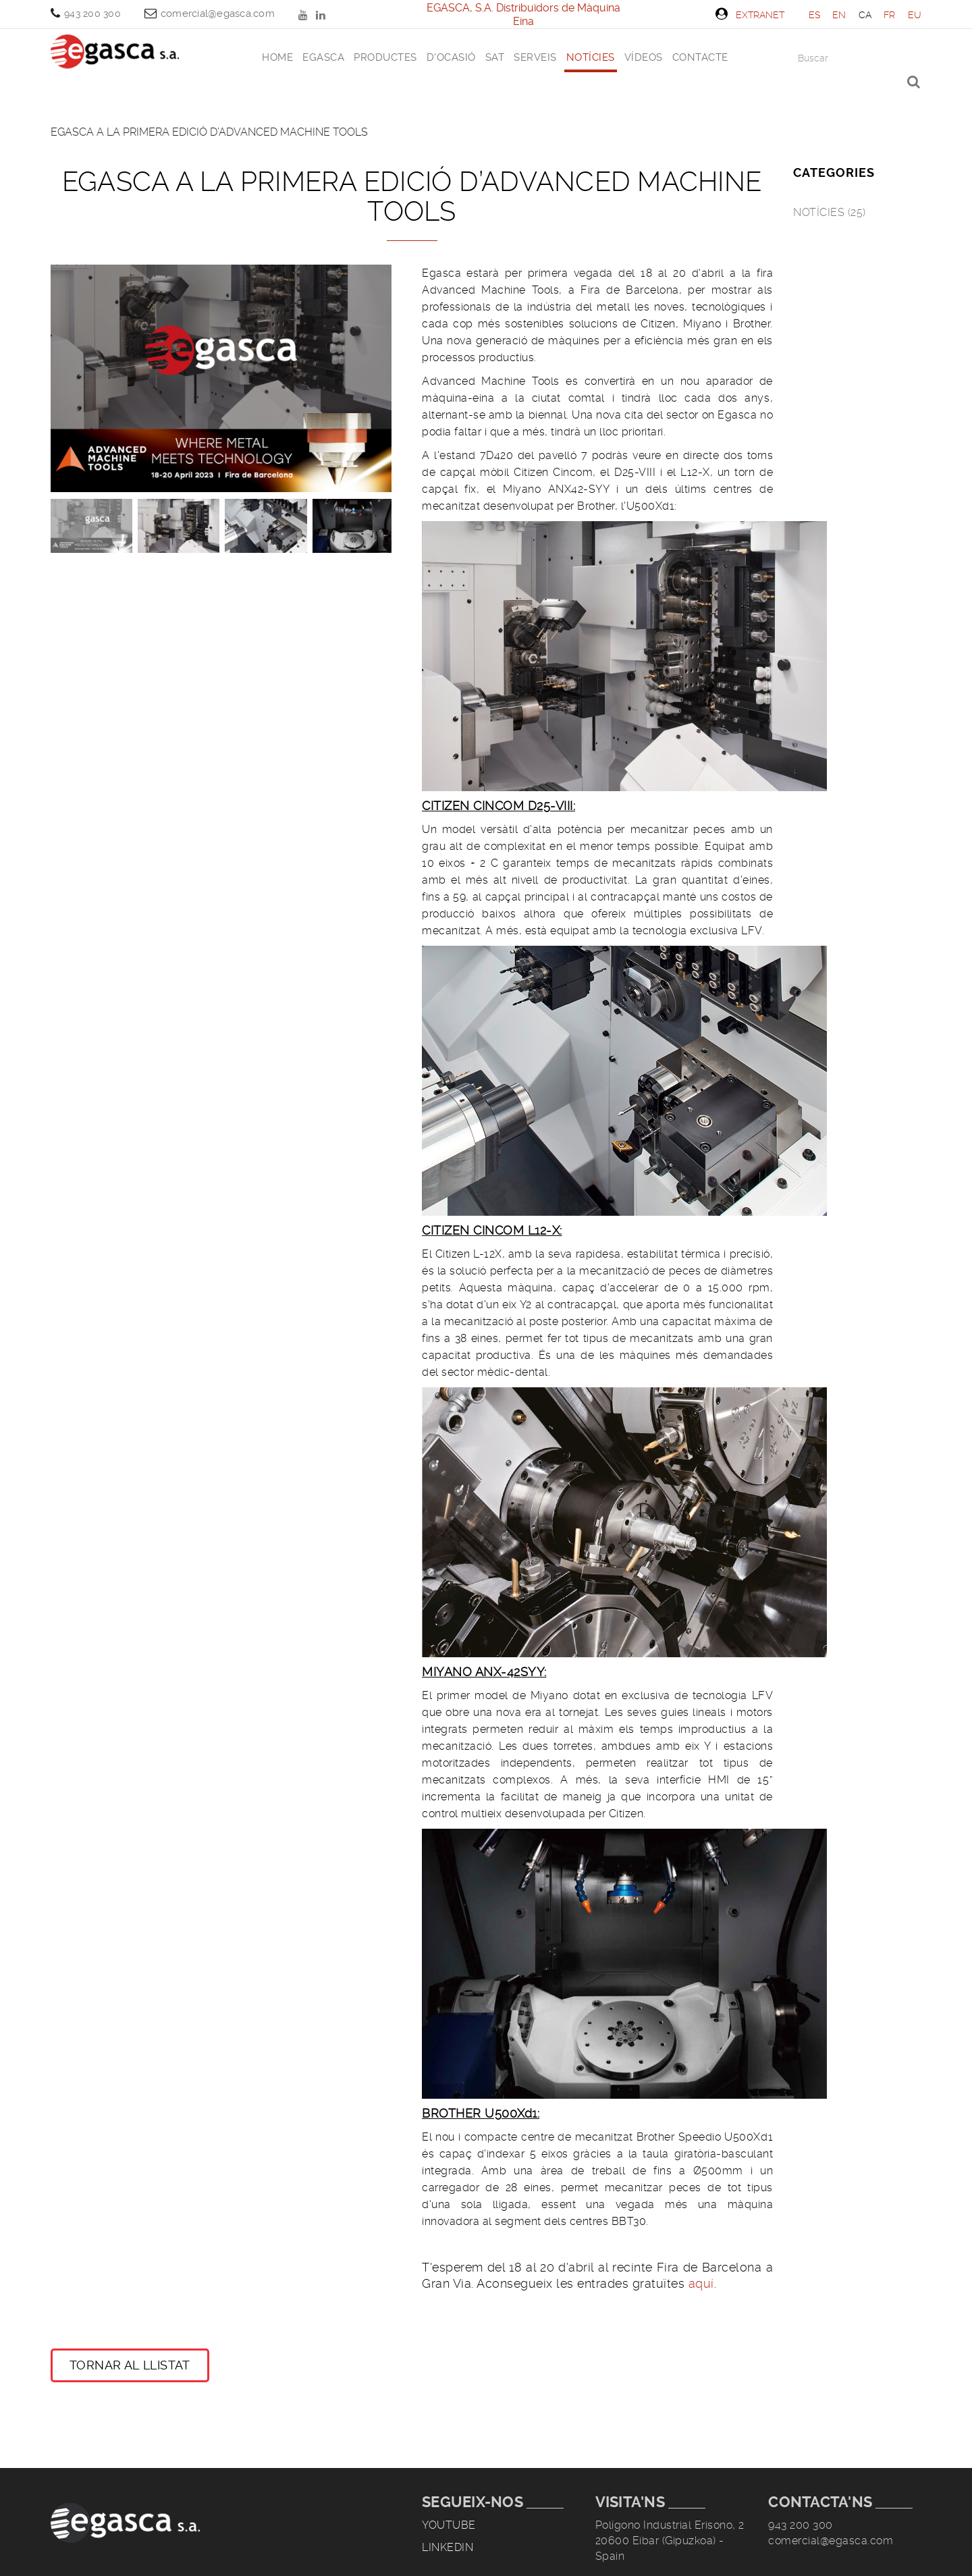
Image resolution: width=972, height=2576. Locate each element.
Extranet (750, 14)
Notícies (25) (829, 212)
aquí (701, 2283)
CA (865, 14)
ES (815, 14)
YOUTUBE (304, 14)
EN (839, 14)
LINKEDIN (322, 14)
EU (915, 14)
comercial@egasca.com (218, 13)
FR (890, 14)
